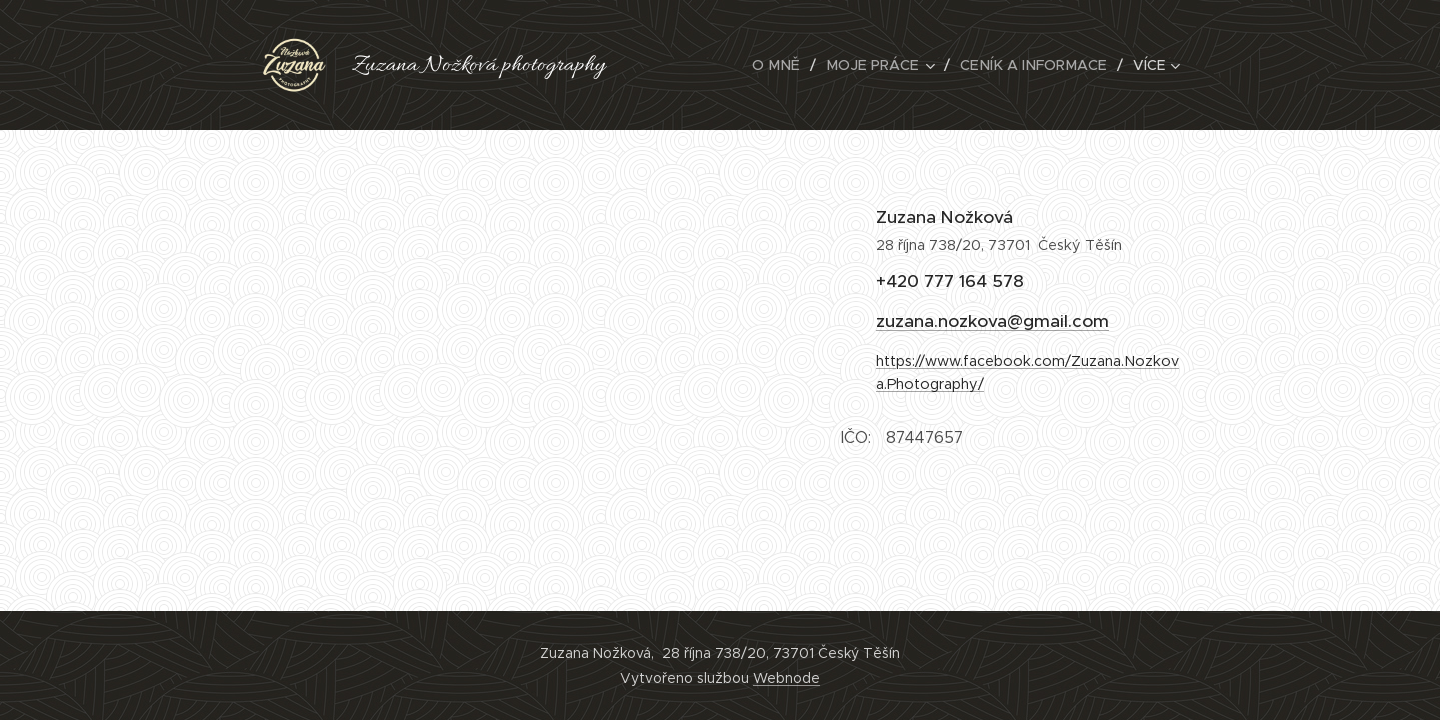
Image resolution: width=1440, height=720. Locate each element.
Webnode (786, 678)
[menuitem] (697, 65)
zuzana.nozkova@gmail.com (992, 321)
